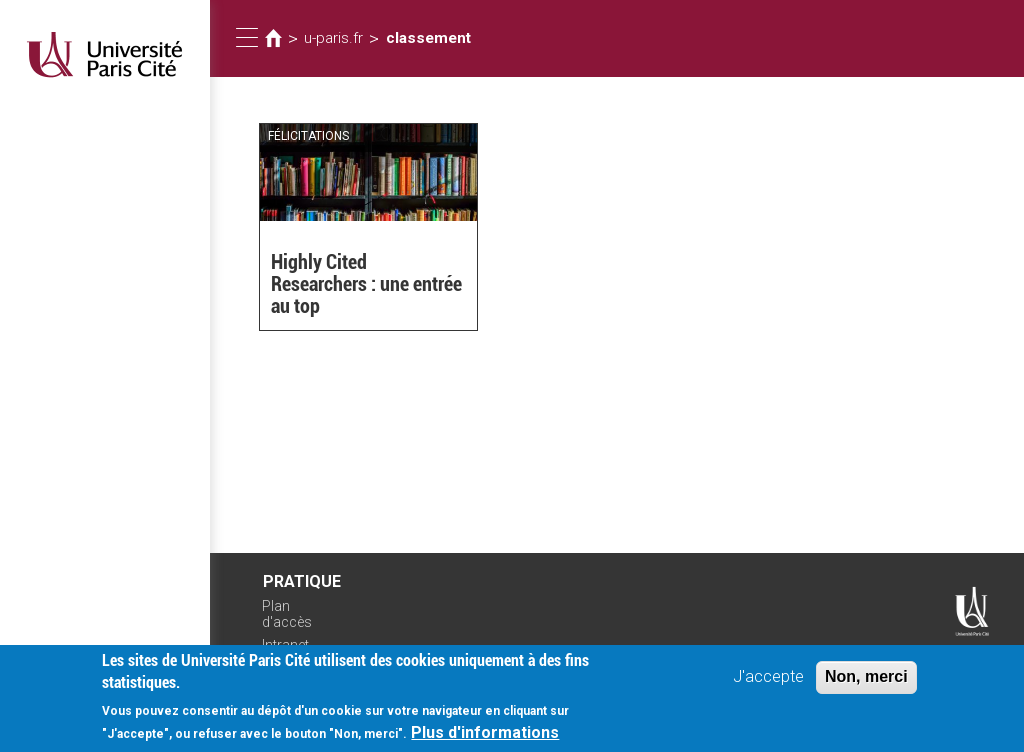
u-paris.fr (333, 38)
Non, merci (866, 677)
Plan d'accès (287, 614)
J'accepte (768, 677)
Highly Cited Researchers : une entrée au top (366, 284)
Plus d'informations (485, 734)
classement (428, 38)
